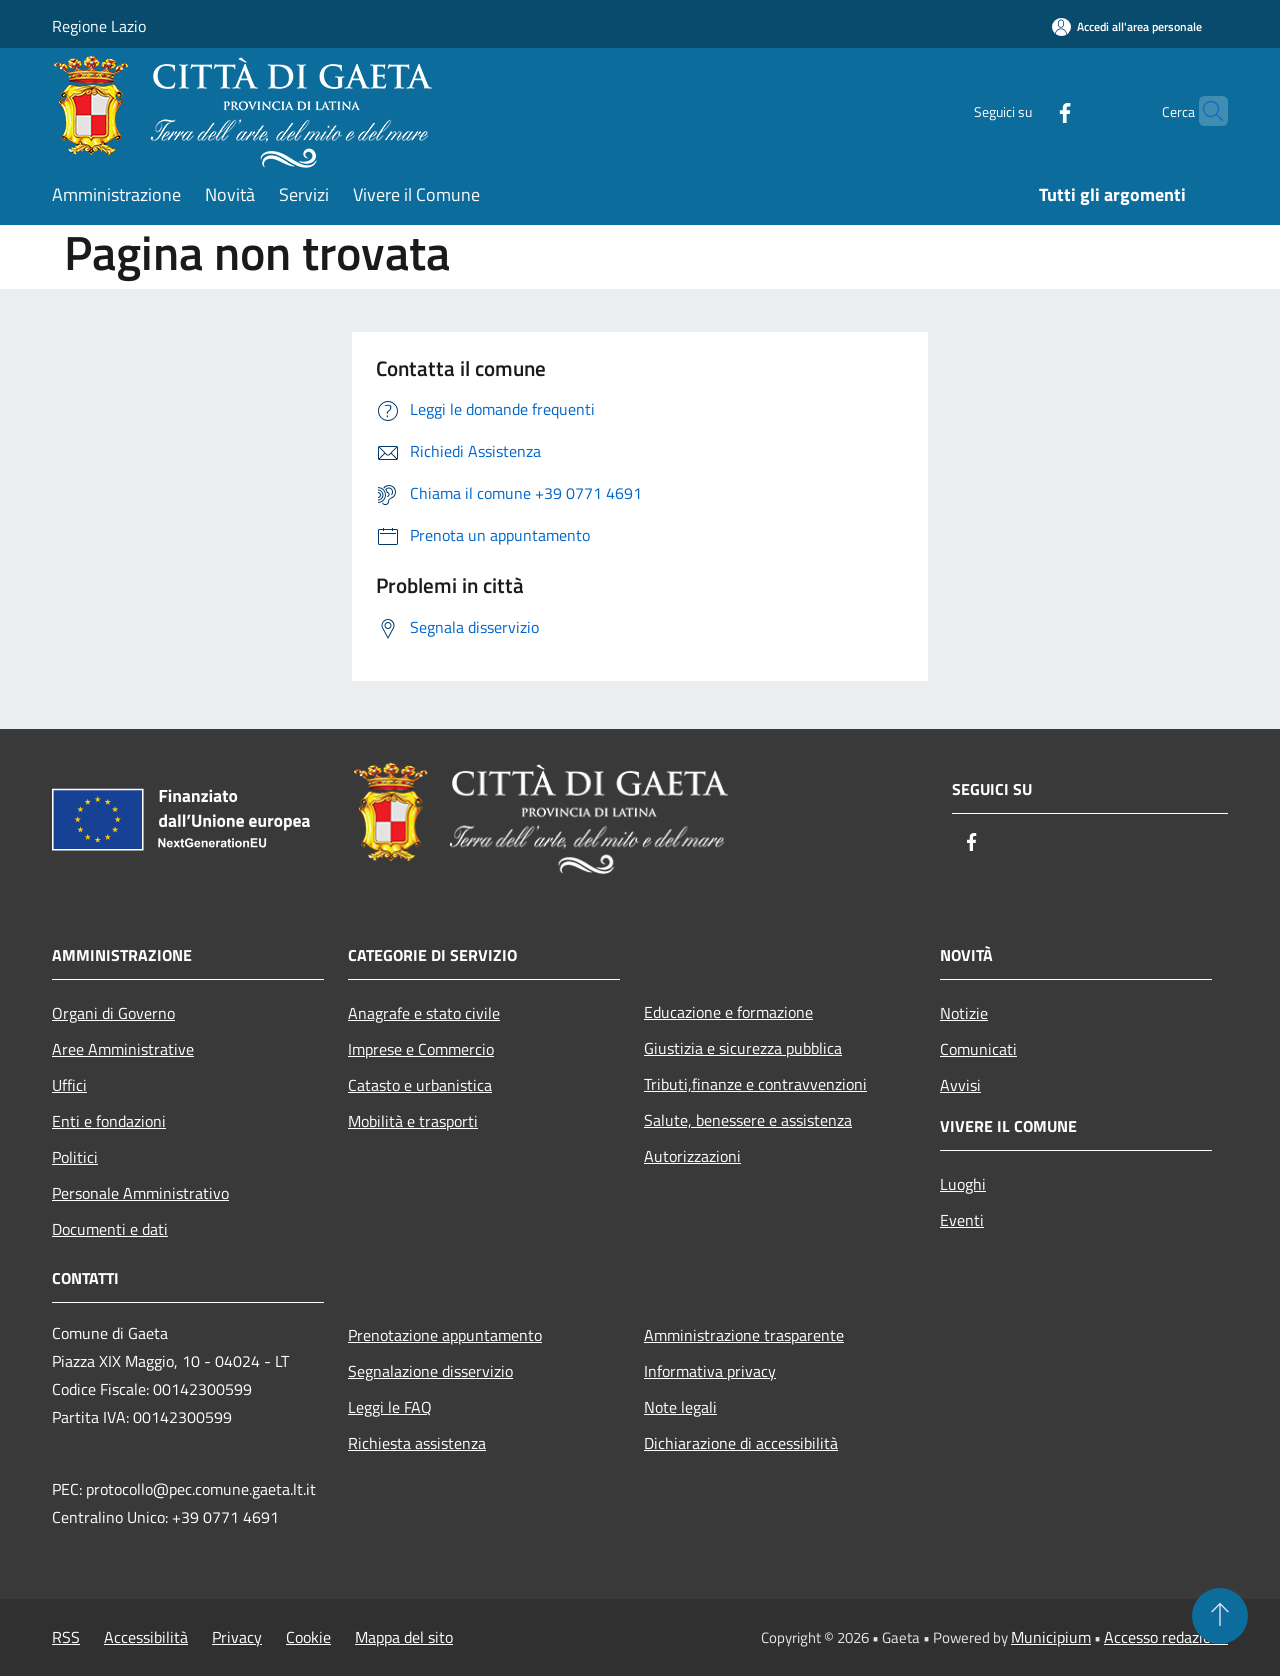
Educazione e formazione (728, 1012)
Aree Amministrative (123, 1049)
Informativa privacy (710, 1371)
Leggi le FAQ (390, 1407)
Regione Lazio (99, 26)
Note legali (680, 1407)
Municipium (1051, 1637)
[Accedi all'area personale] (1127, 26)
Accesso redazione (1166, 1637)
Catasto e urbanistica (420, 1085)
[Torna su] (1220, 1616)
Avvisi (960, 1085)
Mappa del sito (404, 1637)
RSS (66, 1637)
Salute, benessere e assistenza (748, 1120)
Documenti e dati (110, 1229)
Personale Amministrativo (140, 1193)
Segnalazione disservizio (430, 1371)
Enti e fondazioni (109, 1121)
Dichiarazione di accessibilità (741, 1443)
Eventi (962, 1220)
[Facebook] (1026, 110)
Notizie (964, 1013)
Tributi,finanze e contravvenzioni (755, 1084)
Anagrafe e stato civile (424, 1013)
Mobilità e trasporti (413, 1121)
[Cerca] (1204, 111)
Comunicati (978, 1049)
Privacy (237, 1637)
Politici (75, 1157)
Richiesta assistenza (417, 1443)
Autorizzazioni (692, 1156)
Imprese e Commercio (421, 1049)
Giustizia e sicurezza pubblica (743, 1048)
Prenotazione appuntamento (445, 1335)
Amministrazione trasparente (744, 1335)
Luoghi (963, 1184)
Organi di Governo (113, 1013)
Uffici (69, 1085)
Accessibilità (146, 1637)
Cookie (308, 1637)
